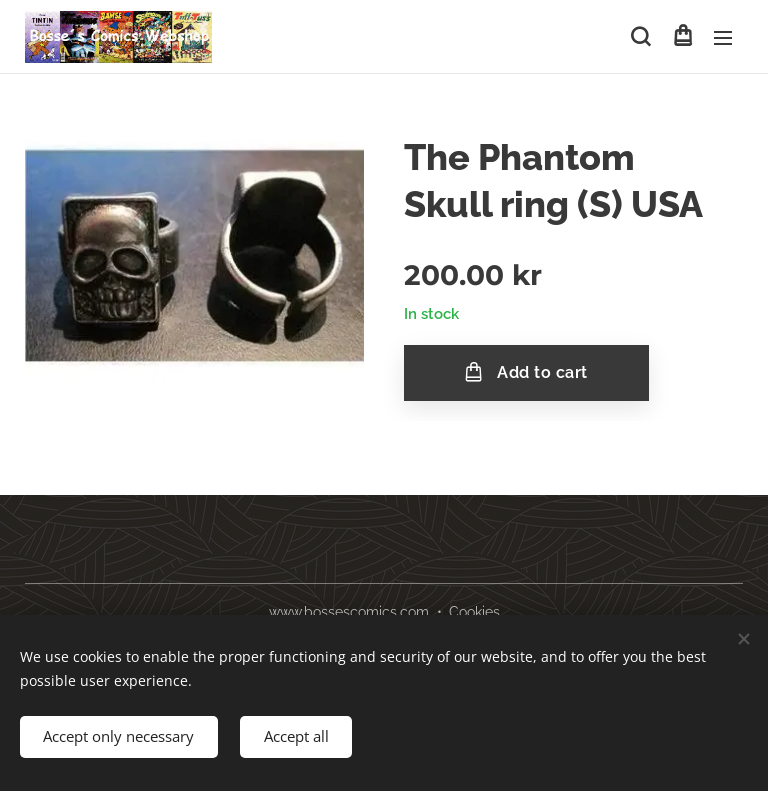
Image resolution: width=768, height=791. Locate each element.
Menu (723, 38)
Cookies (474, 612)
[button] (640, 37)
